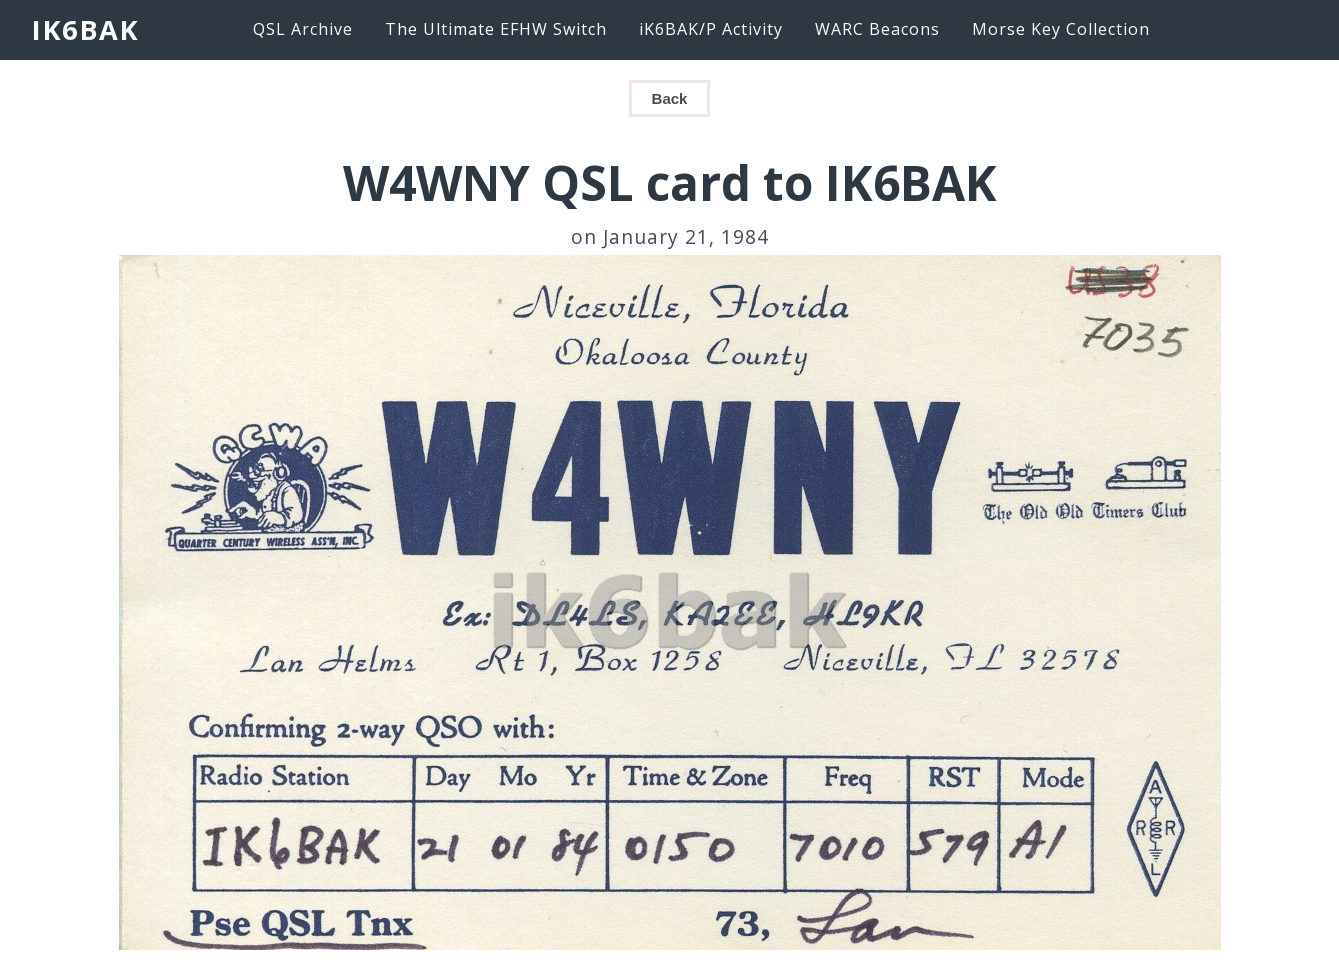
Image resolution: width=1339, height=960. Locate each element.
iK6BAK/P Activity (711, 29)
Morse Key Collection (1061, 29)
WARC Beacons (877, 29)
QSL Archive (303, 29)
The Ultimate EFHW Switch (496, 29)
